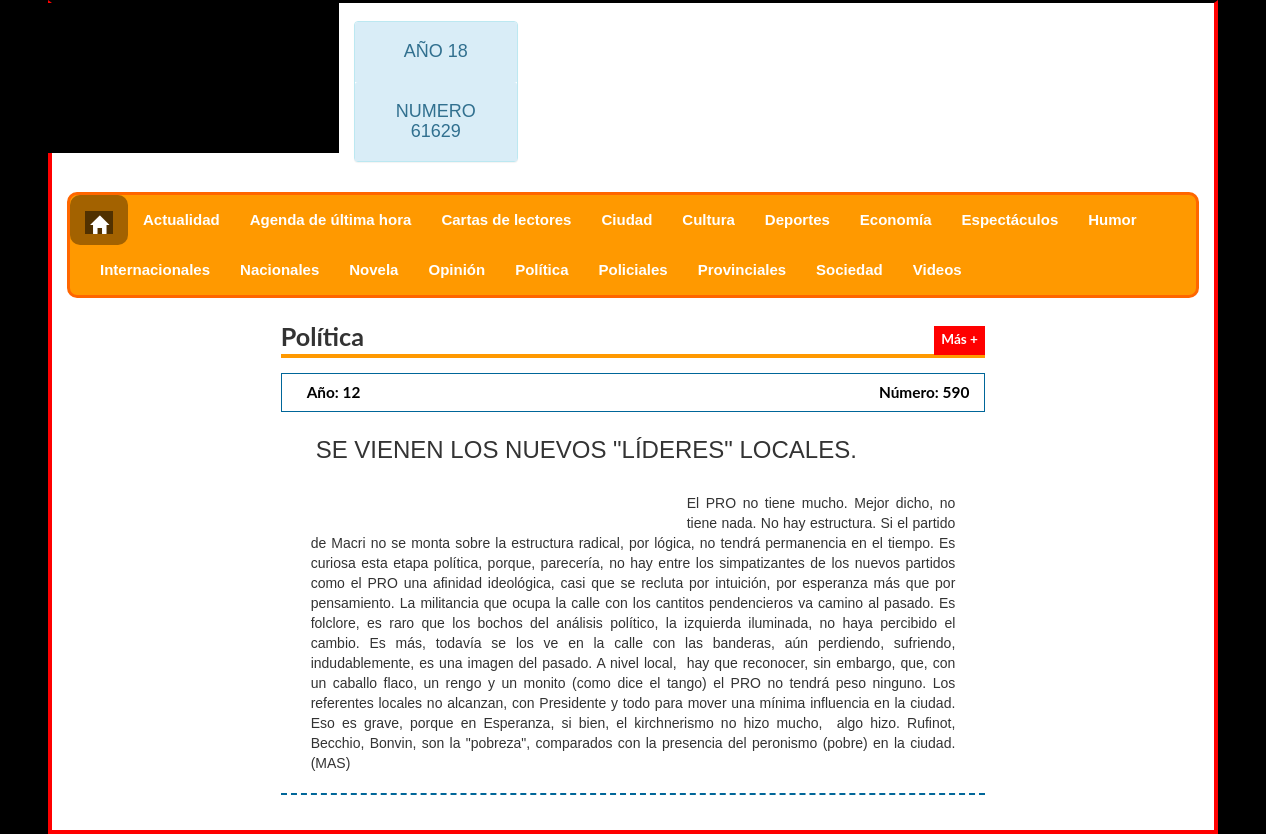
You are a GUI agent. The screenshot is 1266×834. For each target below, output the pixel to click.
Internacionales (155, 269)
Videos (937, 269)
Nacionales (279, 269)
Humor (1112, 219)
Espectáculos (1010, 219)
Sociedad (849, 269)
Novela (373, 269)
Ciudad (626, 219)
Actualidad (181, 219)
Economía (896, 219)
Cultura (708, 219)
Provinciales (742, 269)
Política (541, 269)
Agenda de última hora (331, 219)
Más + (959, 339)
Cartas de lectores (506, 219)
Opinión (456, 269)
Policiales (632, 269)
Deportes (797, 219)
